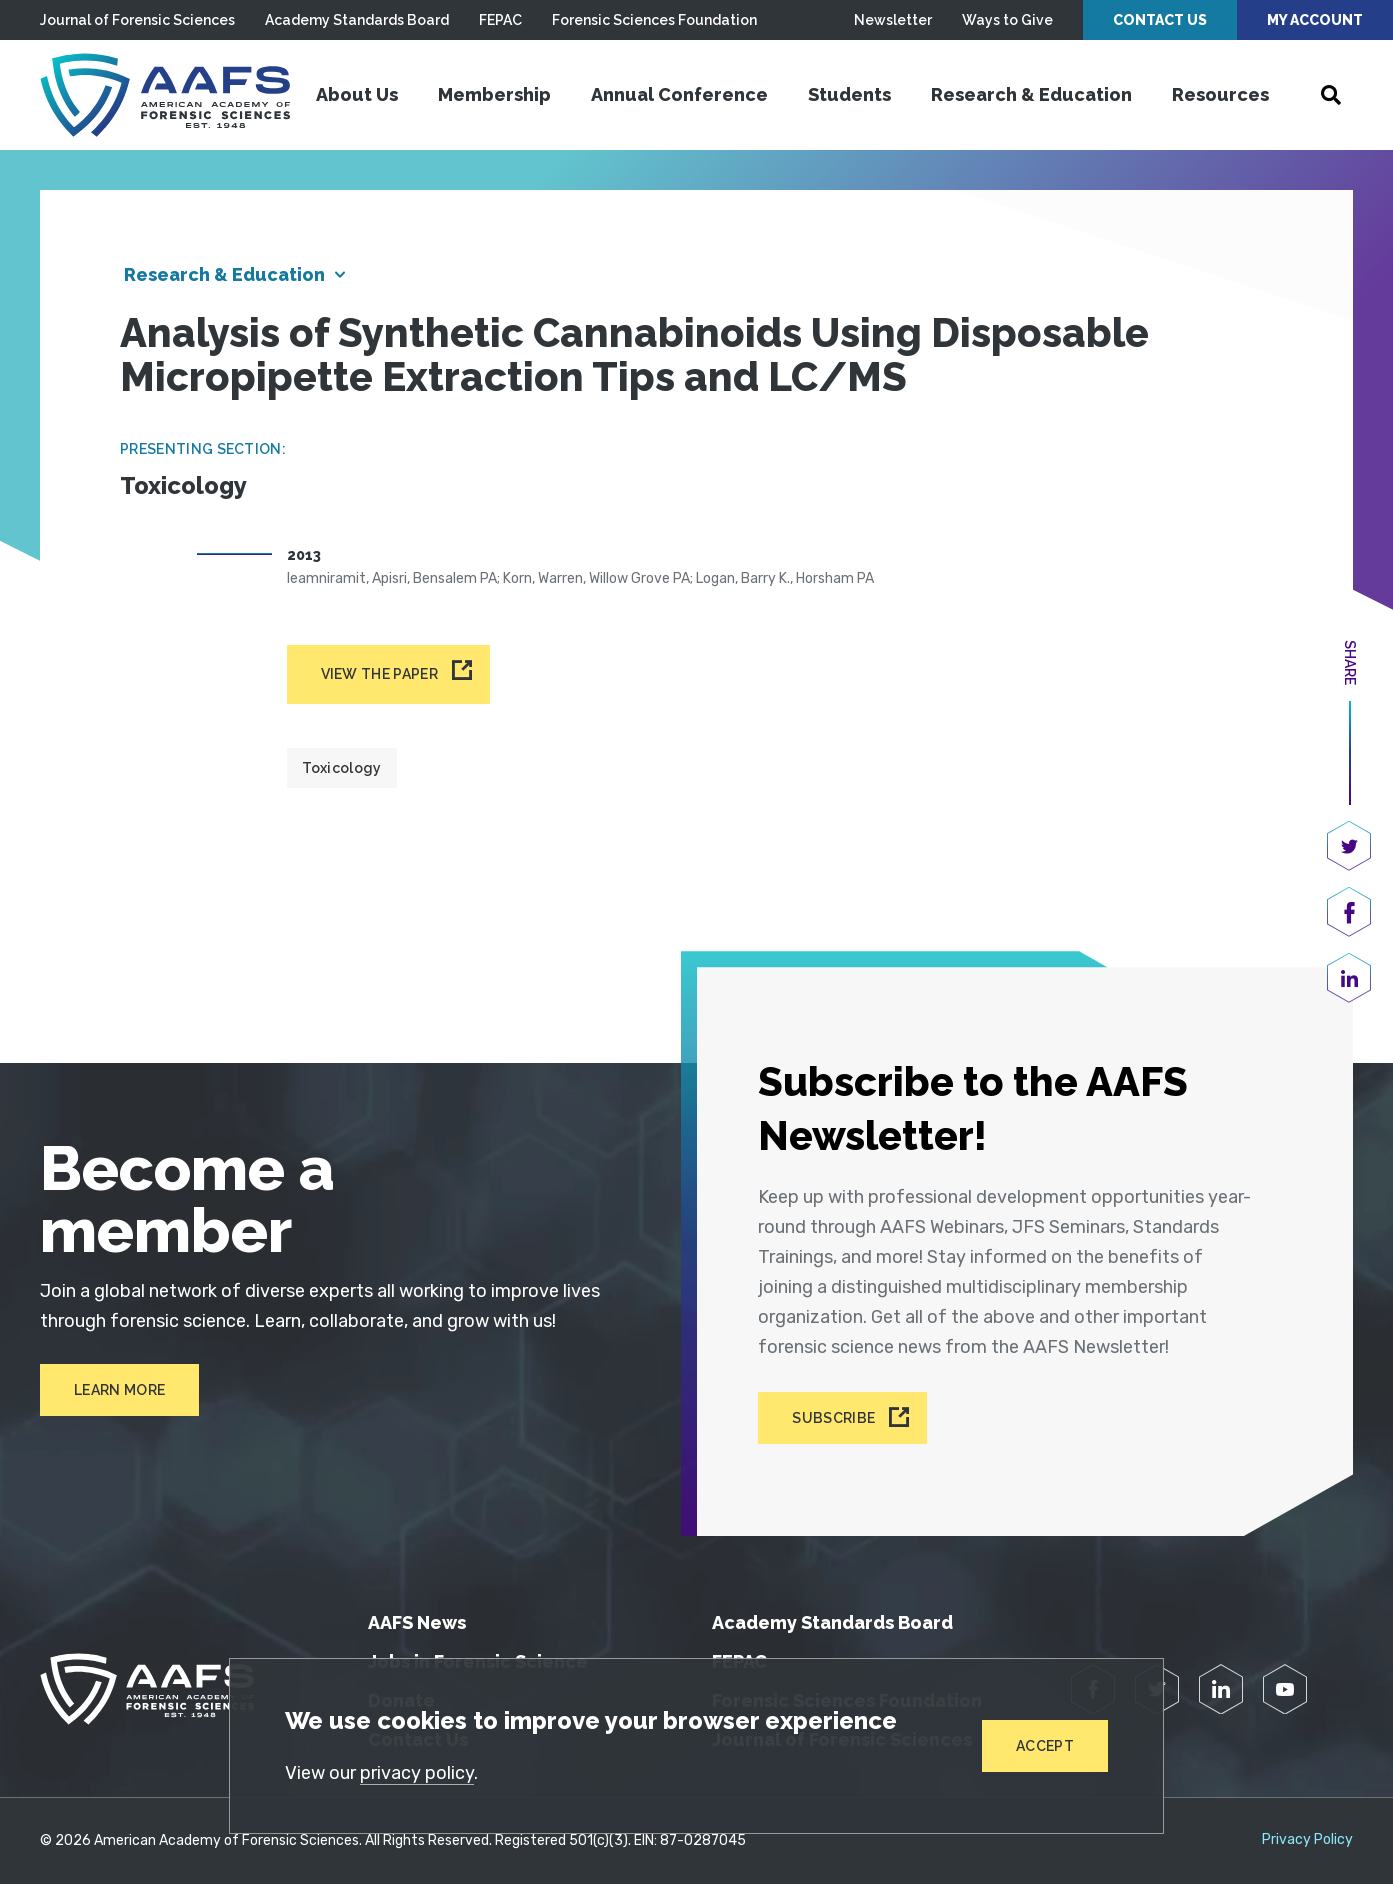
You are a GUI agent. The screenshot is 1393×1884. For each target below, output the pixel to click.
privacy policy (417, 1773)
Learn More (119, 1390)
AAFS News (417, 1622)
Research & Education (1031, 94)
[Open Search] (1331, 95)
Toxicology (342, 768)
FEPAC (500, 20)
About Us (357, 94)
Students (849, 94)
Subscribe (833, 1418)
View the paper (379, 674)
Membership (494, 94)
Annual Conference (679, 94)
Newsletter (893, 20)
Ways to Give (1007, 20)
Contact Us (1160, 20)
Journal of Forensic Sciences (137, 20)
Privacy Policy (1307, 1840)
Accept (1045, 1746)
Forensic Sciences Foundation (654, 20)
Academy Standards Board (357, 20)
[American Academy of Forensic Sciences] (165, 95)
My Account (1315, 20)
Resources (1220, 94)
